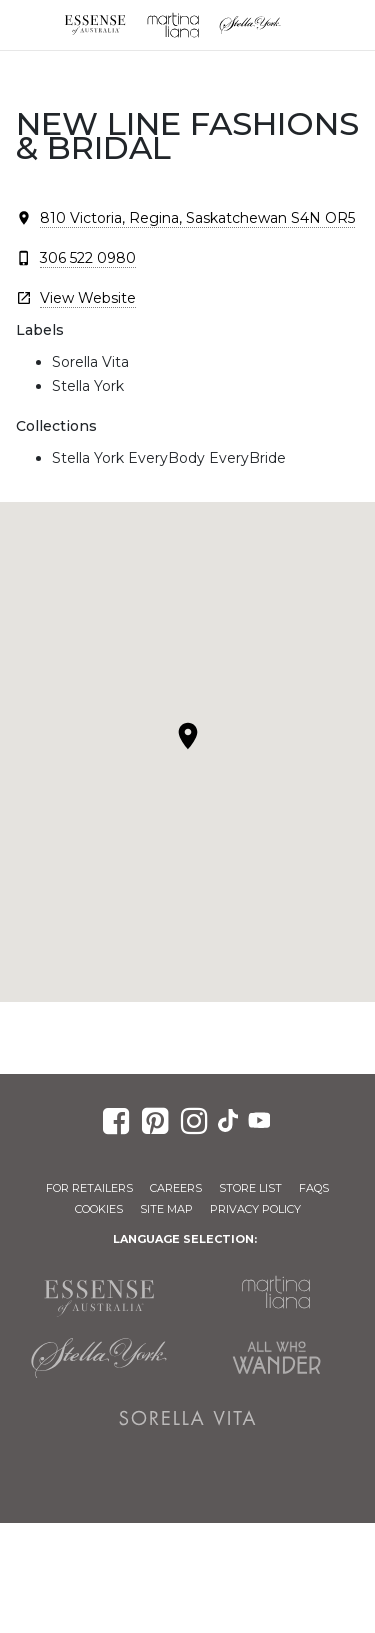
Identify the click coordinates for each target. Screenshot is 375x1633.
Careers (176, 1188)
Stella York (251, 25)
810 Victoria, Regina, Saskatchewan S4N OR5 (197, 218)
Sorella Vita (188, 1418)
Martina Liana (173, 25)
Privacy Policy (255, 1209)
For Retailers (89, 1188)
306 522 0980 (88, 258)
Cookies (99, 1209)
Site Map (166, 1209)
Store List (250, 1188)
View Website (88, 298)
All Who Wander (277, 1358)
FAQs (314, 1188)
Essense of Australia (95, 25)
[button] (188, 736)
